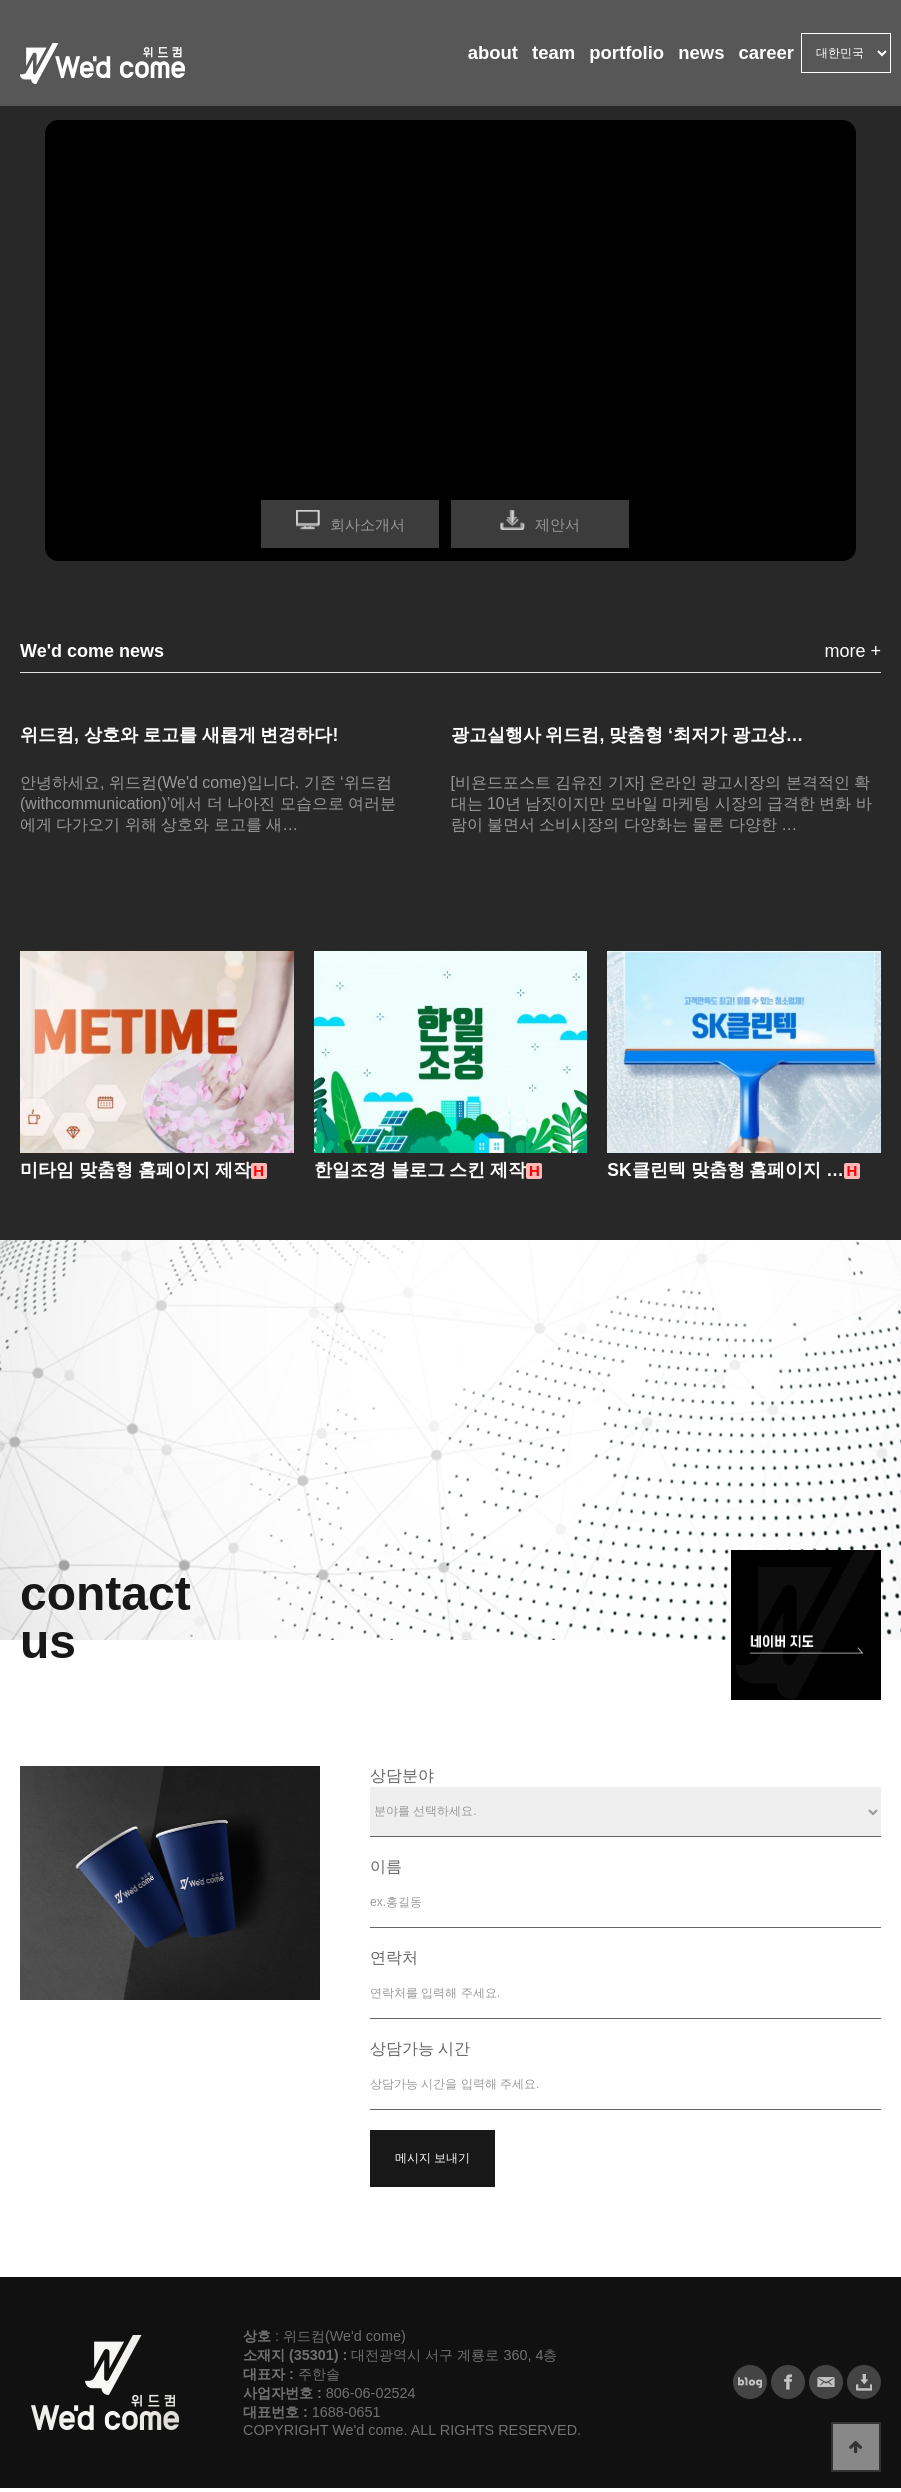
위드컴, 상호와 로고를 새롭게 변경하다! (179, 735)
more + (852, 651)
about (466, 59)
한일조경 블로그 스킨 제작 (420, 1174)
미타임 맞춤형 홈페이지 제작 (135, 1174)
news (692, 59)
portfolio (612, 59)
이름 (386, 1870)
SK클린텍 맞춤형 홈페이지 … (726, 1174)
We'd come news (92, 651)
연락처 (394, 1961)
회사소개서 (367, 524)
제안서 (557, 524)
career (763, 59)
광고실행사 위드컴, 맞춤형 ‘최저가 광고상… (628, 735)
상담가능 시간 (420, 2052)
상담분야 (402, 1779)
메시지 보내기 (432, 2162)
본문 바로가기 (0, 0)
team (532, 59)
